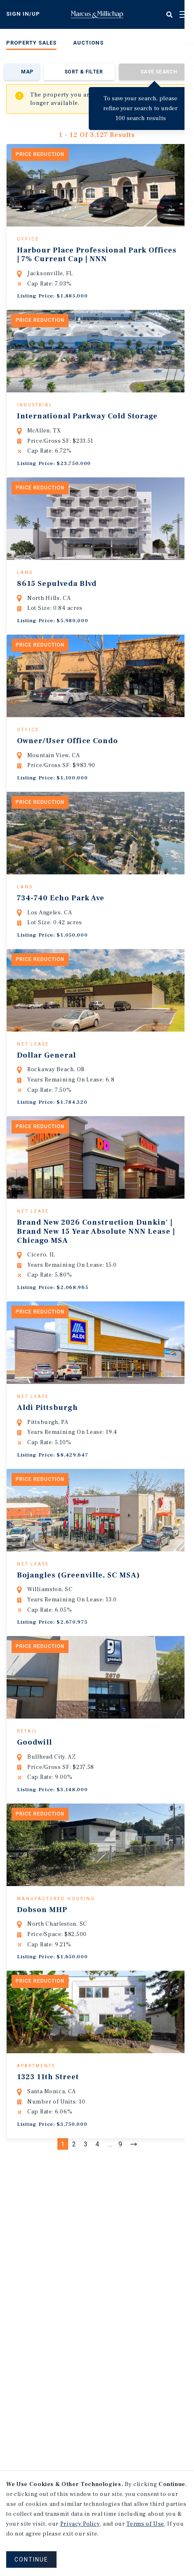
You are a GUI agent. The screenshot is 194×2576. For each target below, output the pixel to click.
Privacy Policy (80, 2524)
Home (97, 14)
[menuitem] (31, 44)
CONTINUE (31, 2559)
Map (27, 72)
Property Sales (31, 43)
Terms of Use (145, 2524)
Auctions (88, 43)
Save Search (158, 72)
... (110, 2233)
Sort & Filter (83, 72)
